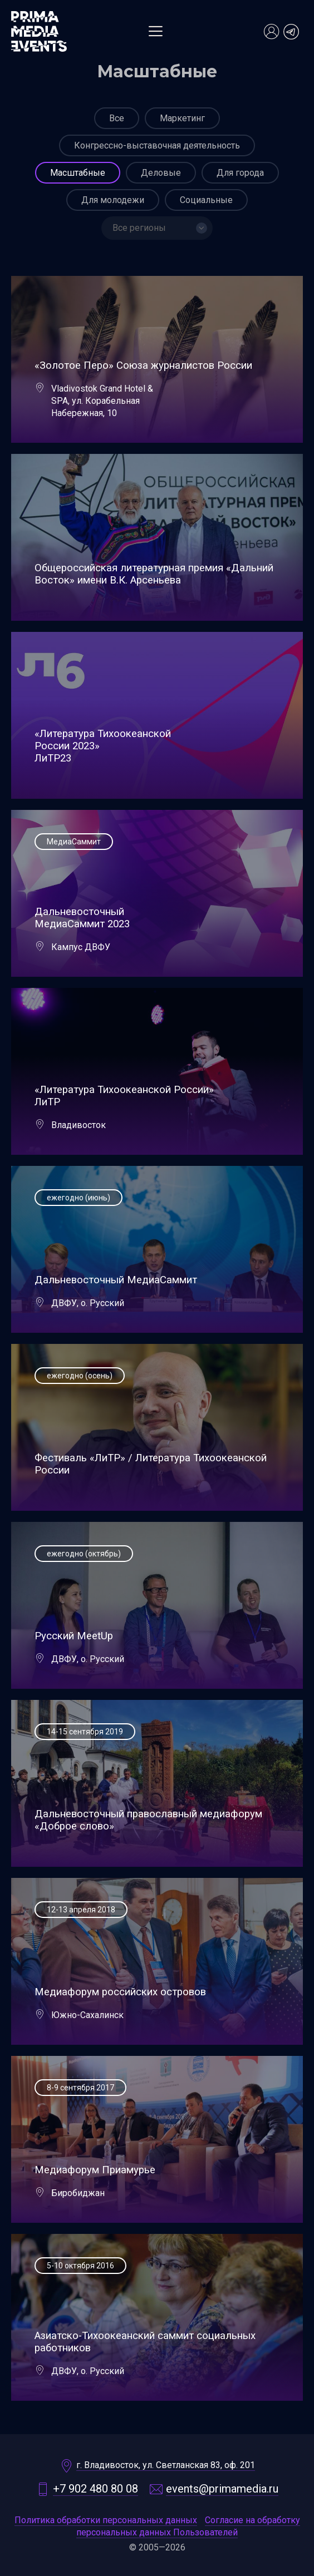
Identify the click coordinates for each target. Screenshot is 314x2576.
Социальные (206, 200)
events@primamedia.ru (222, 2489)
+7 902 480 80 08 (95, 2489)
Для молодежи (112, 200)
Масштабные (77, 172)
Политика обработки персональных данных (105, 2520)
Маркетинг (182, 118)
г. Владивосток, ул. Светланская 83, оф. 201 (165, 2465)
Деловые (161, 172)
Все (116, 118)
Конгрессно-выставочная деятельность (157, 145)
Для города (240, 172)
